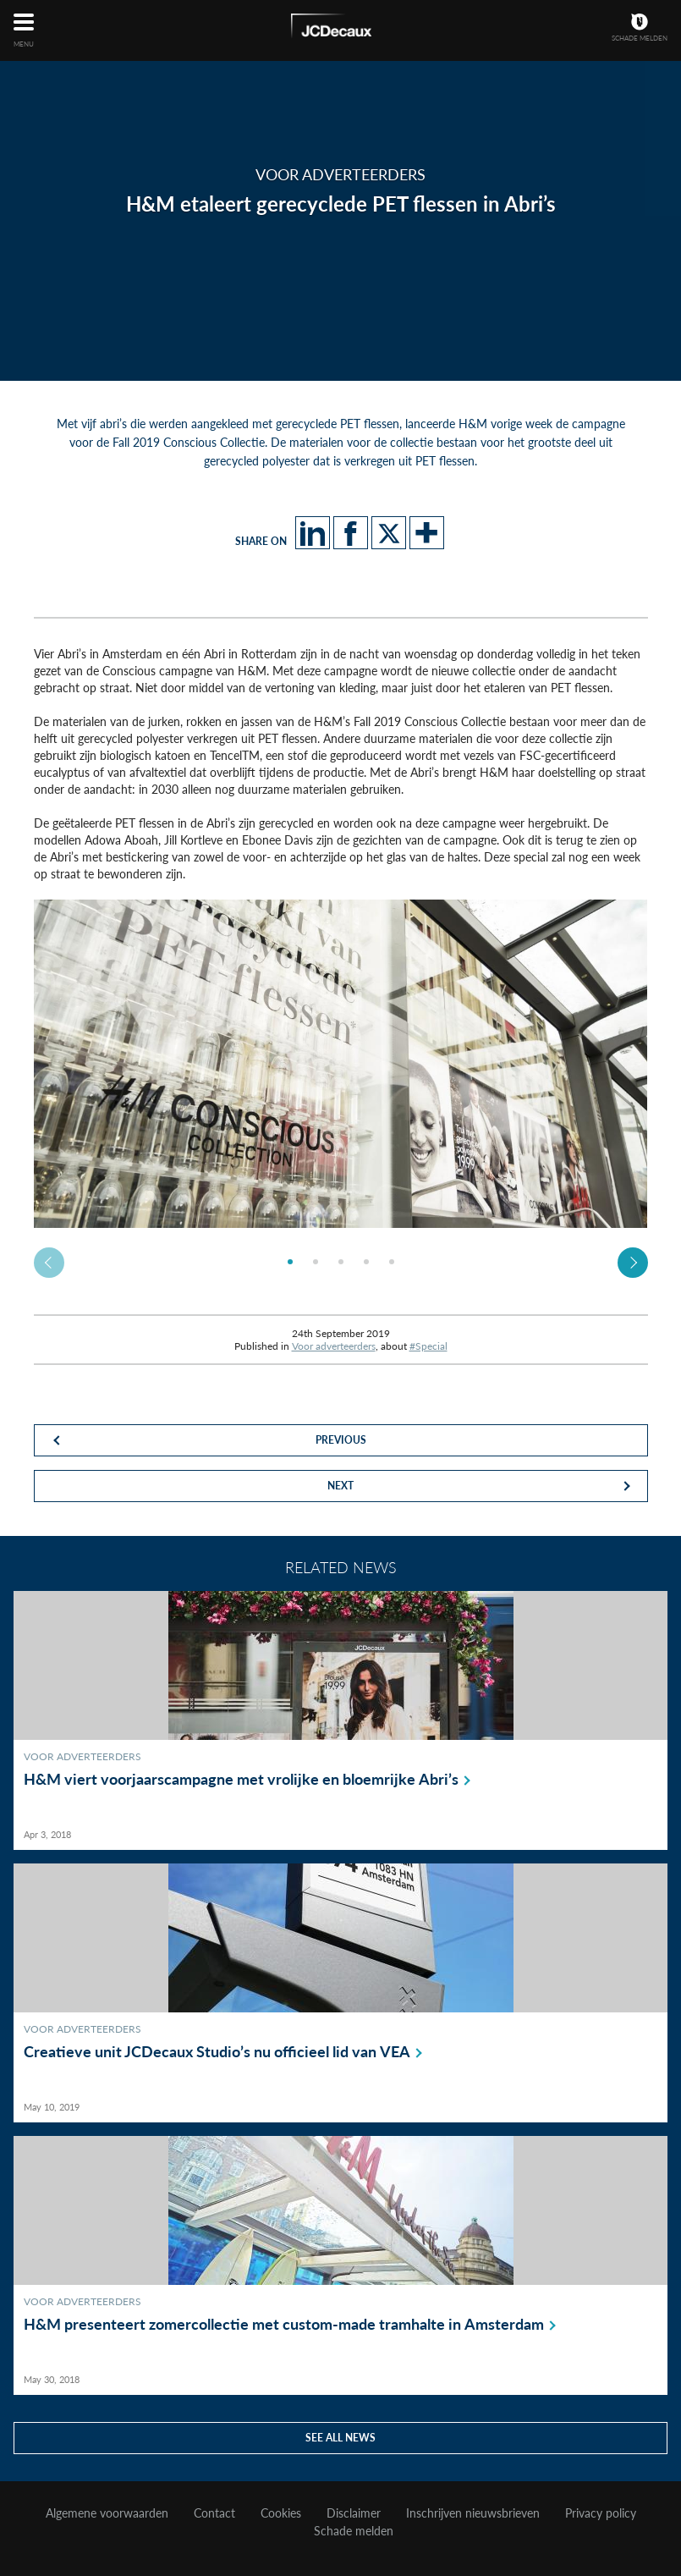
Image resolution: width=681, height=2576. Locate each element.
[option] (341, 1064)
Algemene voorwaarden (107, 2513)
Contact (214, 2513)
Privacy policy (600, 2513)
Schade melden (353, 2531)
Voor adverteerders (334, 1346)
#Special (428, 1346)
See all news (340, 2437)
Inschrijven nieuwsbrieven (473, 2513)
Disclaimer (354, 2513)
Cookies (281, 2513)
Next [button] (633, 1262)
